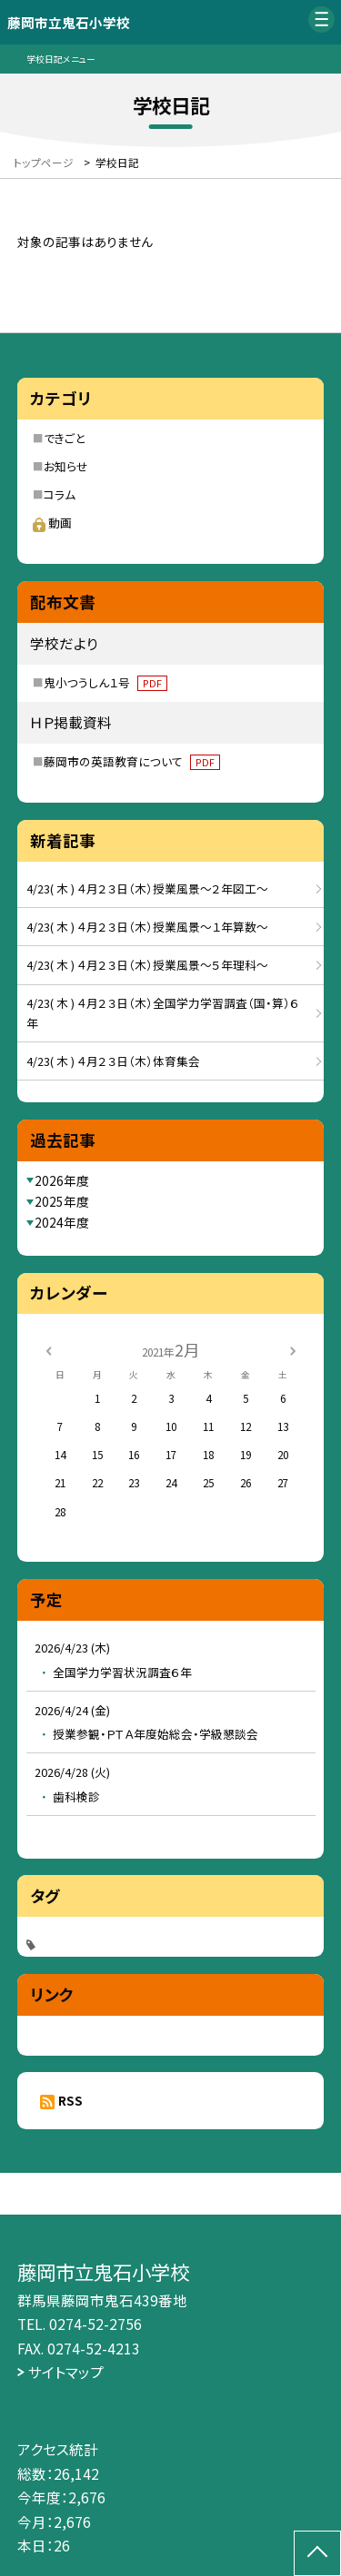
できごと (64, 438)
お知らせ (66, 466)
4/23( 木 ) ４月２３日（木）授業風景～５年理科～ (147, 964)
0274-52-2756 (95, 2324)
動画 (53, 522)
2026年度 (62, 1180)
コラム (59, 494)
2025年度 (62, 1201)
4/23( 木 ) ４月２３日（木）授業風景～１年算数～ (147, 926)
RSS (70, 2100)
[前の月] (48, 1349)
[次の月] (293, 1349)
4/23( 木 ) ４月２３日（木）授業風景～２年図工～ (147, 888)
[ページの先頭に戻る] (317, 2553)
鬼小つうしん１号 (105, 682)
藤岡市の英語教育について (132, 761)
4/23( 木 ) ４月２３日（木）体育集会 (113, 1061)
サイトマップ (66, 2372)
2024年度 (62, 1222)
